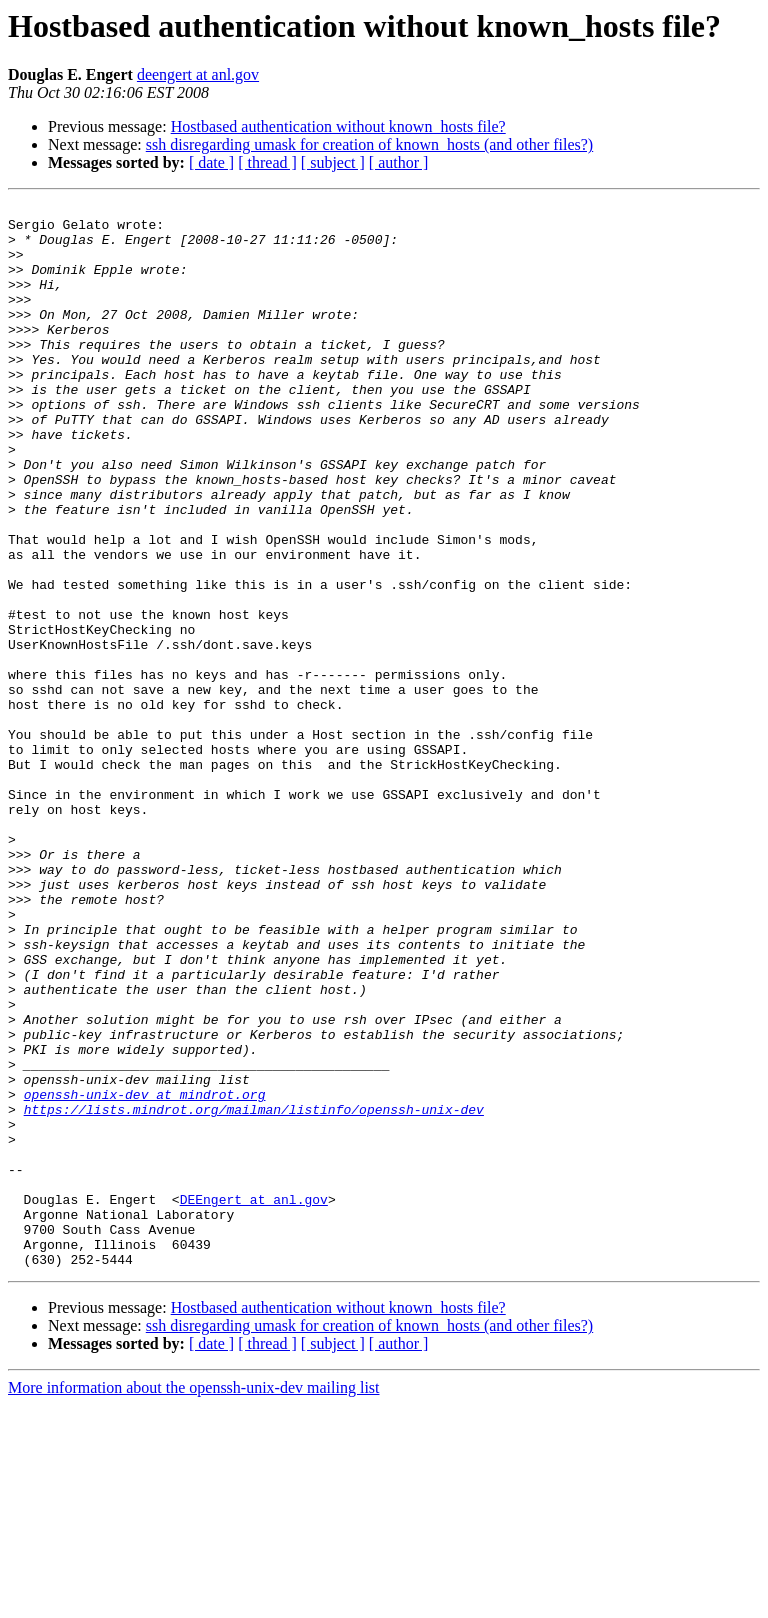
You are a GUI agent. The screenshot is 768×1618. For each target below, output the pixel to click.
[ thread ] (267, 162)
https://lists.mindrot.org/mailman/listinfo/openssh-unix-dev (254, 1292)
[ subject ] (333, 162)
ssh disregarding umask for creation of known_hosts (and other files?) (369, 144)
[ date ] (211, 162)
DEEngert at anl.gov (254, 1400)
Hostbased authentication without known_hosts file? (338, 126)
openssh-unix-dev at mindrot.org (145, 1274)
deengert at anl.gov (198, 74)
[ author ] (399, 162)
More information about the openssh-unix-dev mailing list (194, 1600)
